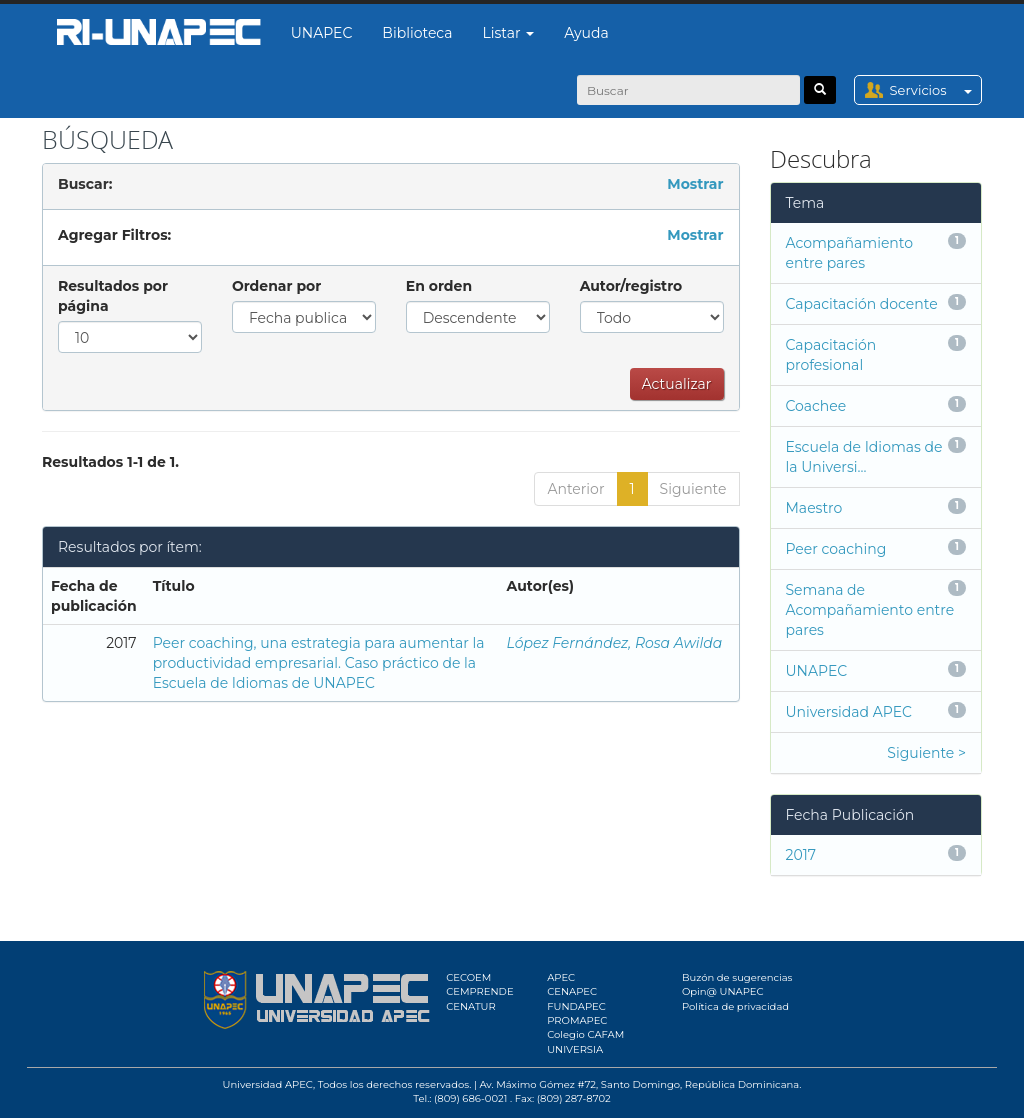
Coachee (816, 406)
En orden (439, 286)
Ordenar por (276, 286)
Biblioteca (417, 33)
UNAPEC (322, 33)
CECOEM (468, 977)
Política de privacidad (735, 1006)
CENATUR (470, 1006)
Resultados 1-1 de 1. (110, 462)
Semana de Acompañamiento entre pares (870, 610)
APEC (561, 977)
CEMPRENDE (479, 991)
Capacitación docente (862, 304)
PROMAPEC (577, 1020)
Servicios (935, 90)
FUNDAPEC (576, 1006)
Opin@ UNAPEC (723, 991)
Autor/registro (631, 286)
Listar (509, 33)
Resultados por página (113, 296)
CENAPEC (572, 991)
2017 (801, 855)
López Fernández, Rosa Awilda (615, 643)
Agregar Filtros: (114, 235)
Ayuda (586, 33)
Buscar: (85, 184)
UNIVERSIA (575, 1049)
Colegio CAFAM (585, 1034)
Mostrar (695, 184)
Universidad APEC (849, 712)
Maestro (814, 508)
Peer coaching (836, 549)
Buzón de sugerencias (737, 977)
